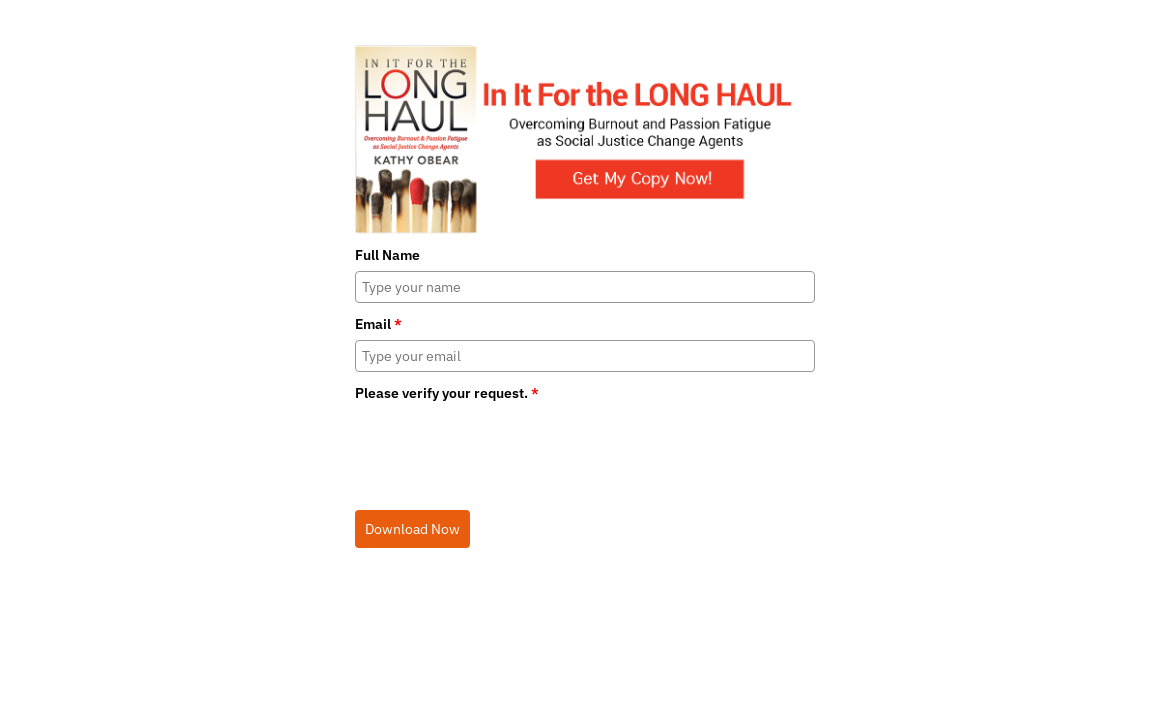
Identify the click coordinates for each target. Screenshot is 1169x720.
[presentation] (507, 449)
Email (378, 324)
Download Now (412, 529)
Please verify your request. (447, 393)
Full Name (387, 255)
